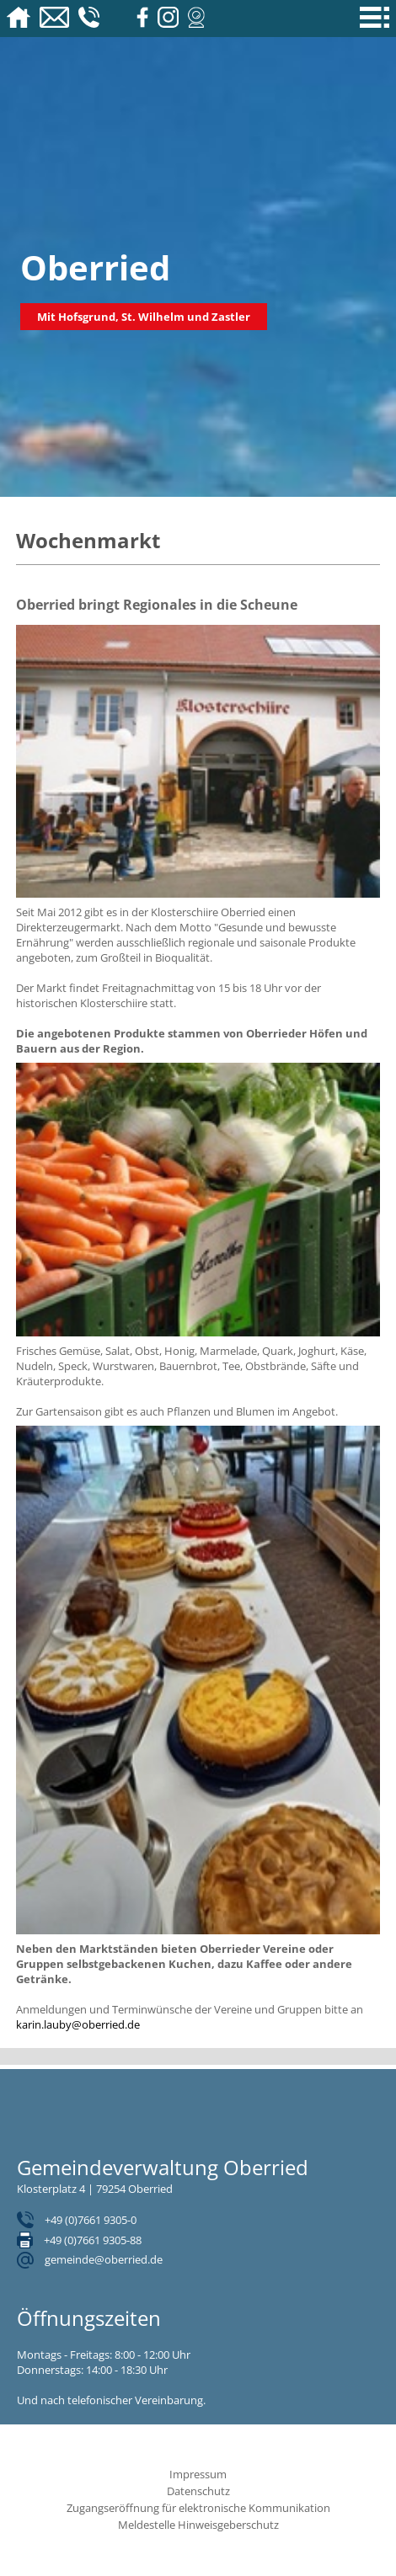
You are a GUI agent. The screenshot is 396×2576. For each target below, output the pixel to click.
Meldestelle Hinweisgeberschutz (198, 2524)
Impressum (198, 2474)
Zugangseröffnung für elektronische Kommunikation (198, 2507)
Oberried (95, 267)
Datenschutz (198, 2491)
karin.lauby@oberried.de (78, 2024)
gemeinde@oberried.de (104, 2259)
